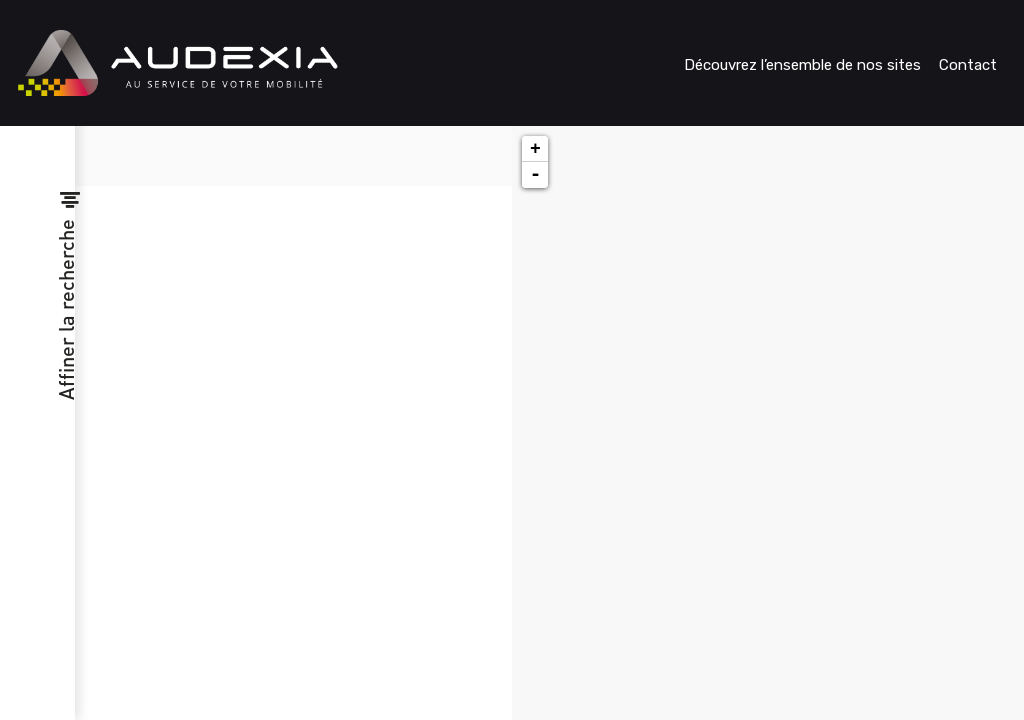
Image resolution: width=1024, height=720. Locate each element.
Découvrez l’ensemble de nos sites (802, 65)
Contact (968, 65)
